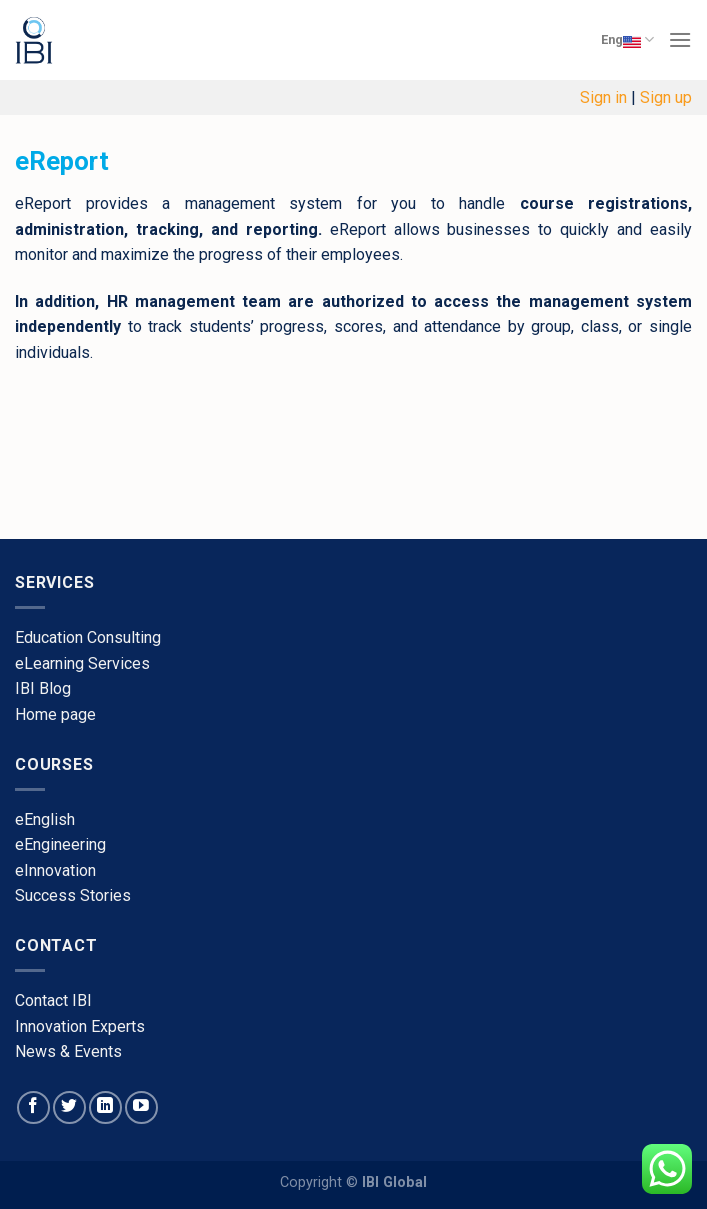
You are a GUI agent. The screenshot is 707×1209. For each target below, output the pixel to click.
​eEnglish (45, 819)
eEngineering (60, 844)
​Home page (55, 714)
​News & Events (68, 1051)
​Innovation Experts (80, 1026)
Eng (627, 40)
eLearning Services (82, 663)
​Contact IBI (53, 1000)
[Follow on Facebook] (33, 1107)
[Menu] (680, 39)
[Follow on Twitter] (69, 1107)
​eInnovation (55, 870)
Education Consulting (88, 637)
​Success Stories (73, 895)
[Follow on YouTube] (141, 1107)
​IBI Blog (43, 688)
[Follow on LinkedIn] (105, 1107)
